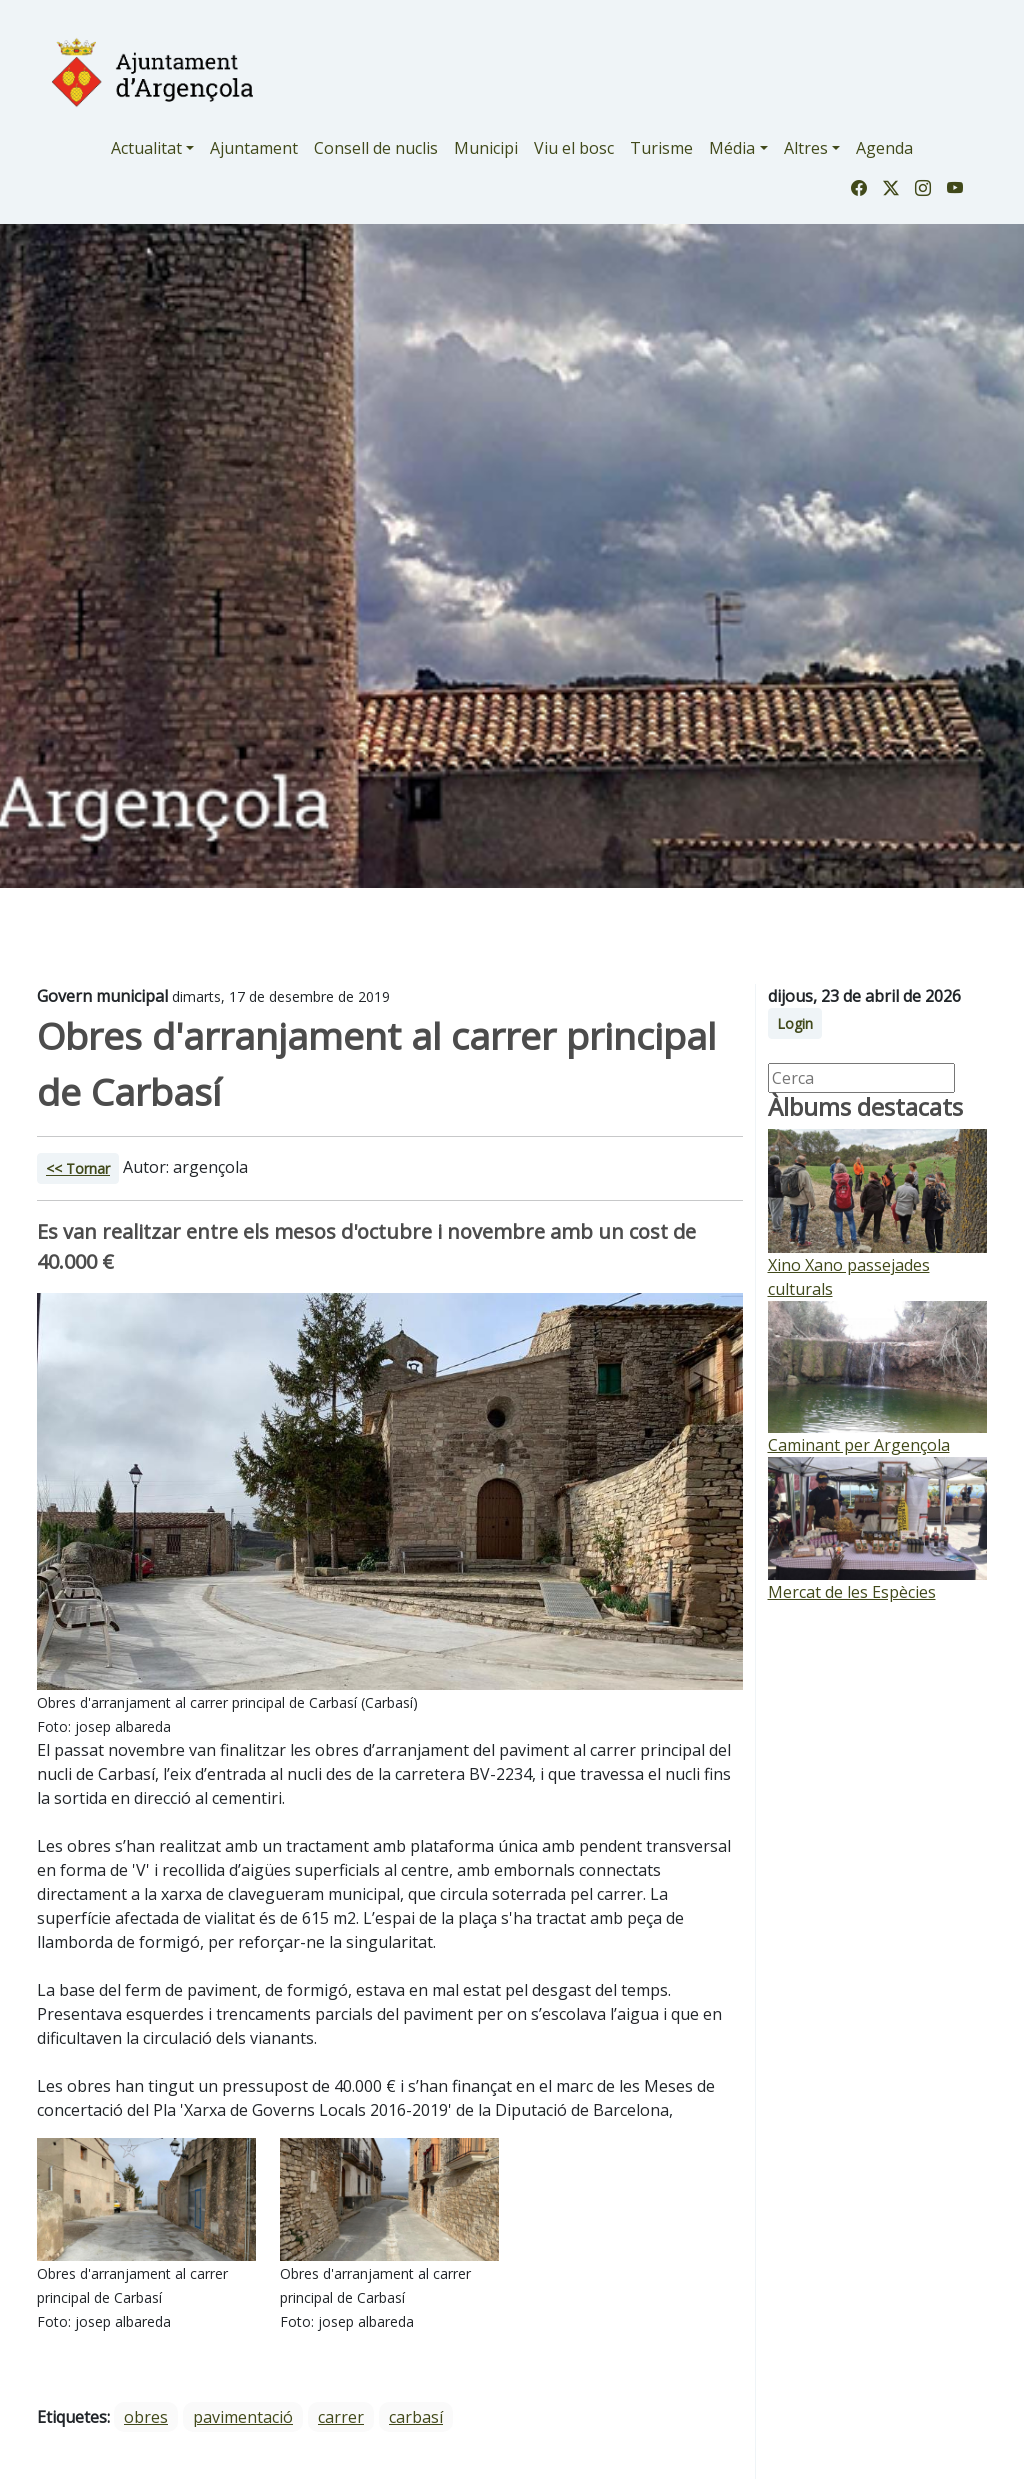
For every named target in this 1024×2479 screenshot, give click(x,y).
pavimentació (243, 2417)
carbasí (416, 2417)
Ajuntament (254, 148)
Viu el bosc (574, 148)
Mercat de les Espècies (852, 1592)
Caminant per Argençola (859, 1445)
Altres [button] (806, 148)
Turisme (661, 148)
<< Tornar (78, 1168)
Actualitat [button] (146, 148)
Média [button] (732, 148)
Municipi (486, 148)
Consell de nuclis (376, 148)
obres (146, 2417)
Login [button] (795, 1023)
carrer (341, 2417)
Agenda (884, 148)
